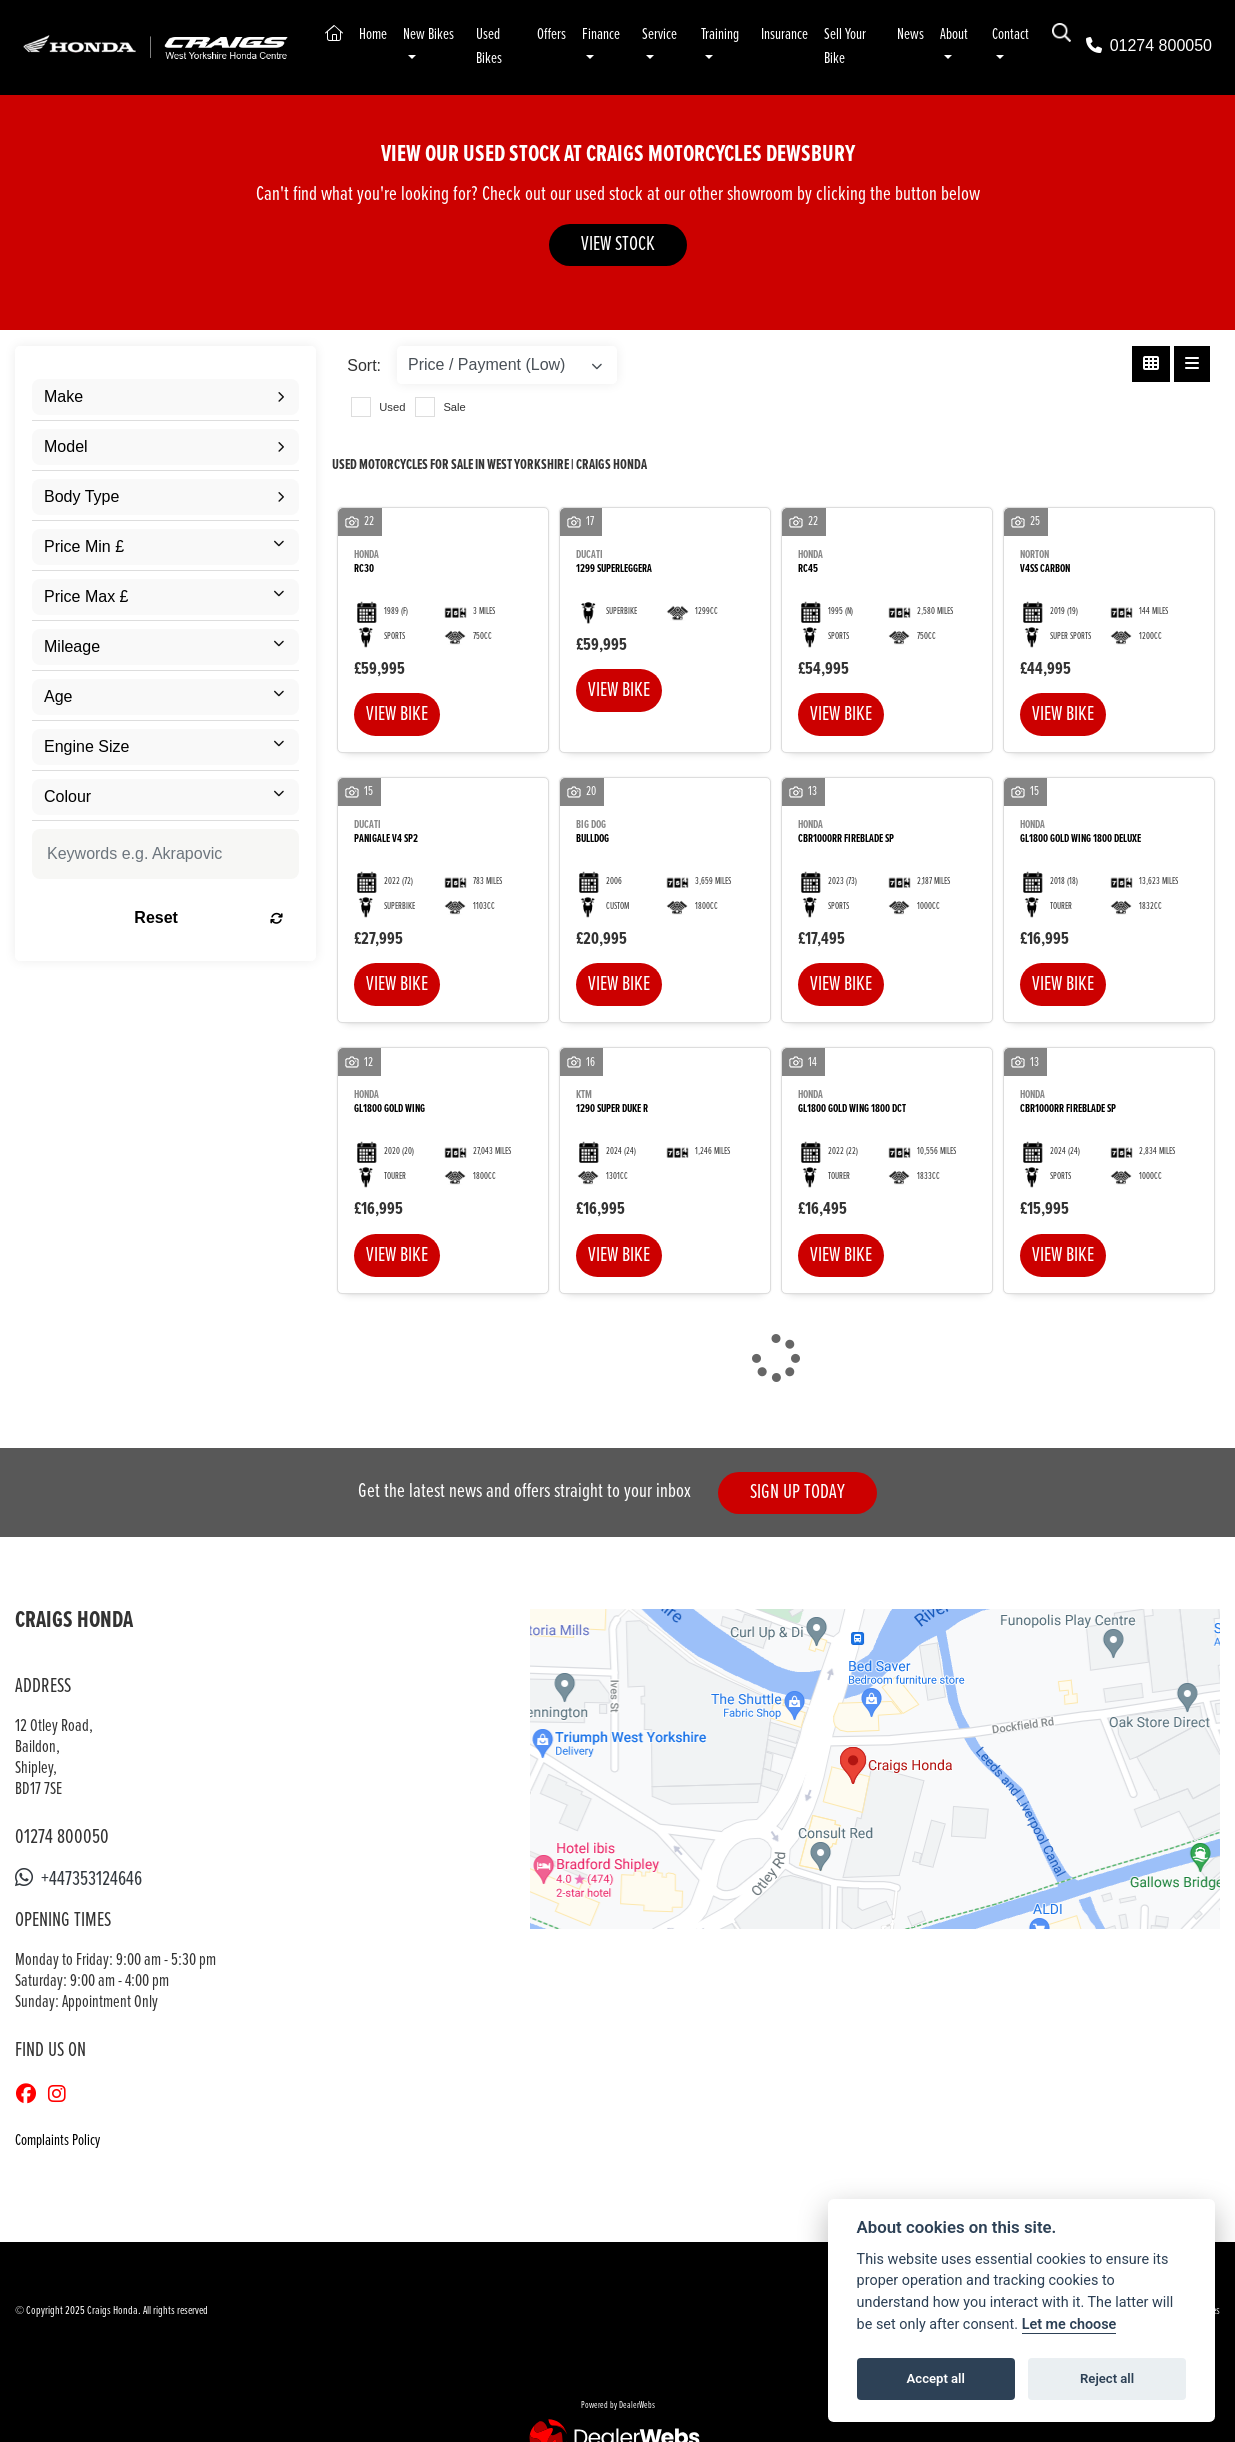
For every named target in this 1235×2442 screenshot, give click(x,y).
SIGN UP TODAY (797, 1494)
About (979, 35)
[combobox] (165, 399)
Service (676, 35)
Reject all (1107, 2378)
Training (739, 35)
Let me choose (1069, 2324)
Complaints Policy (57, 2142)
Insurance (807, 35)
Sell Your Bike (868, 47)
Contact (1037, 35)
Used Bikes (500, 47)
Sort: (364, 367)
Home (382, 35)
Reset (208, 919)
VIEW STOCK (618, 246)
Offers (565, 35)
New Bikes (437, 35)
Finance (615, 35)
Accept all (936, 2378)
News (935, 35)
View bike (397, 716)
